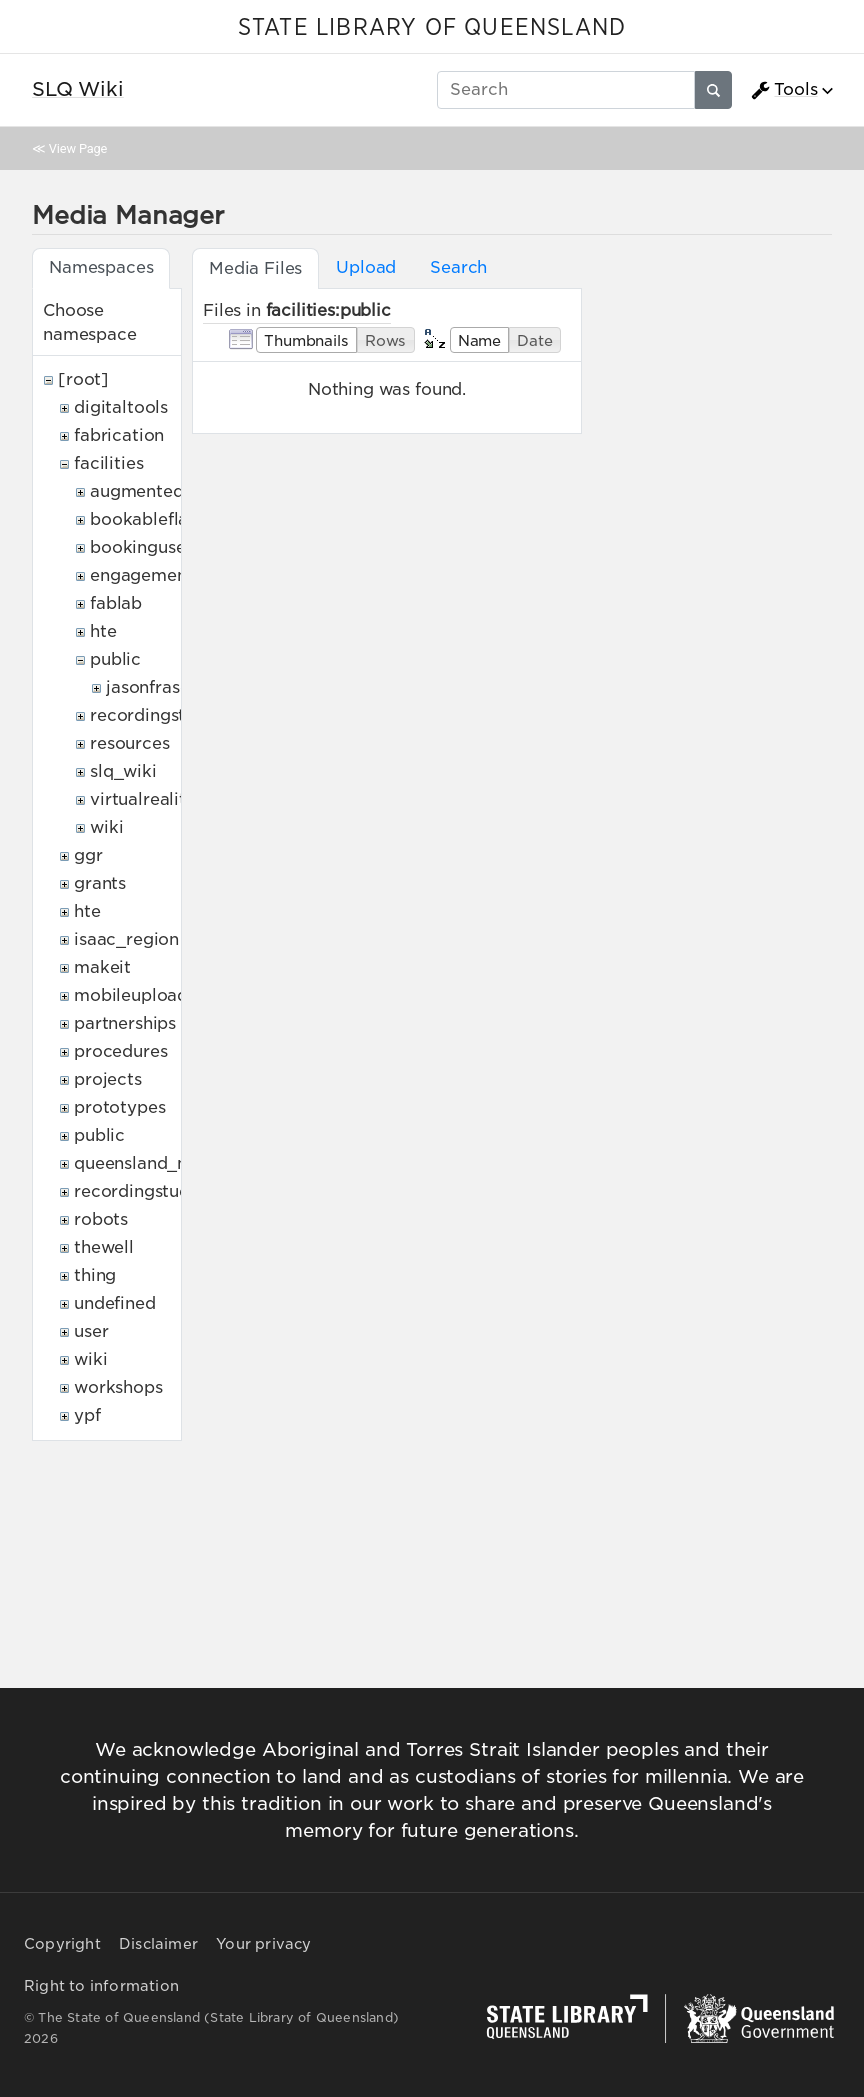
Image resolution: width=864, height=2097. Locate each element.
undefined (115, 1303)
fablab (116, 603)
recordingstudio (156, 715)
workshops (118, 1387)
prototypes (119, 1107)
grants (100, 883)
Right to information (101, 1986)
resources (130, 743)
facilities (108, 463)
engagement (141, 575)
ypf (87, 1415)
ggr (88, 855)
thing (95, 1275)
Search (458, 267)
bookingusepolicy (163, 547)
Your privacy (263, 1944)
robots (101, 1219)
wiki (106, 827)
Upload (366, 267)
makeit (102, 967)
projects (108, 1079)
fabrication (119, 435)
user (91, 1331)
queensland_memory (160, 1163)
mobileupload (131, 995)
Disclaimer (158, 1944)
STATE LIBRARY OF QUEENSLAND (432, 28)
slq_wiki (123, 771)
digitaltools (121, 407)
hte (103, 631)
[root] (83, 379)
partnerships (125, 1023)
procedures (120, 1051)
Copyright (62, 1944)
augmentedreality (163, 491)
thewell (104, 1247)
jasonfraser (151, 687)
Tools (784, 90)
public (115, 659)
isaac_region (126, 939)
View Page (78, 148)
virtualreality (143, 799)
